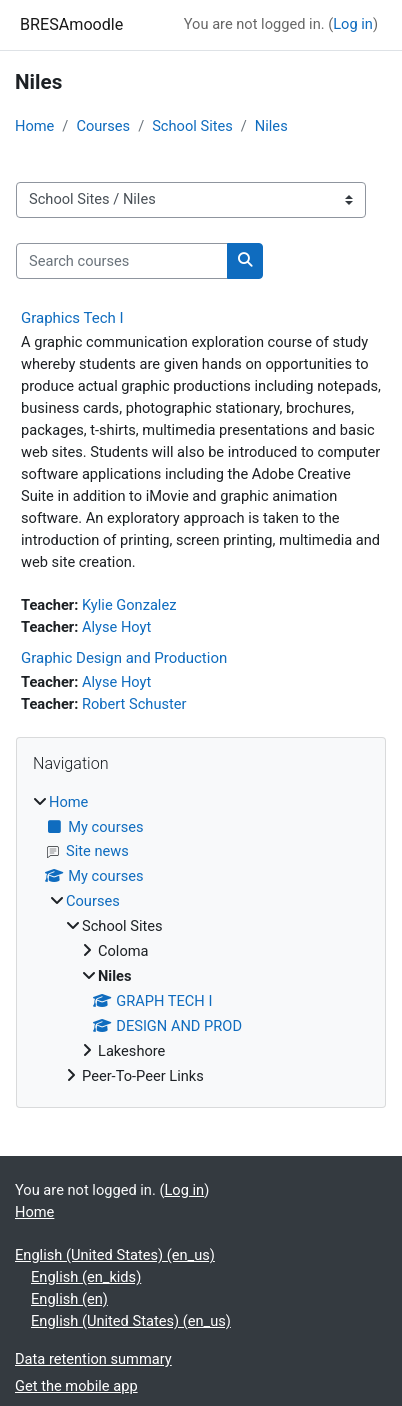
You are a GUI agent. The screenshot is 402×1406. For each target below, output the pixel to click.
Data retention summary (93, 1359)
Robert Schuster (134, 704)
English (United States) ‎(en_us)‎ (115, 1255)
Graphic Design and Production (124, 658)
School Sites (192, 126)
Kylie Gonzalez (129, 605)
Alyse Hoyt (116, 627)
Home (34, 126)
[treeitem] (201, 940)
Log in (353, 24)
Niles (271, 126)
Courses (103, 126)
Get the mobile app (76, 1386)
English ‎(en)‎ (69, 1299)
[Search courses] (122, 261)
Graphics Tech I (72, 318)
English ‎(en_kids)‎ (86, 1277)
